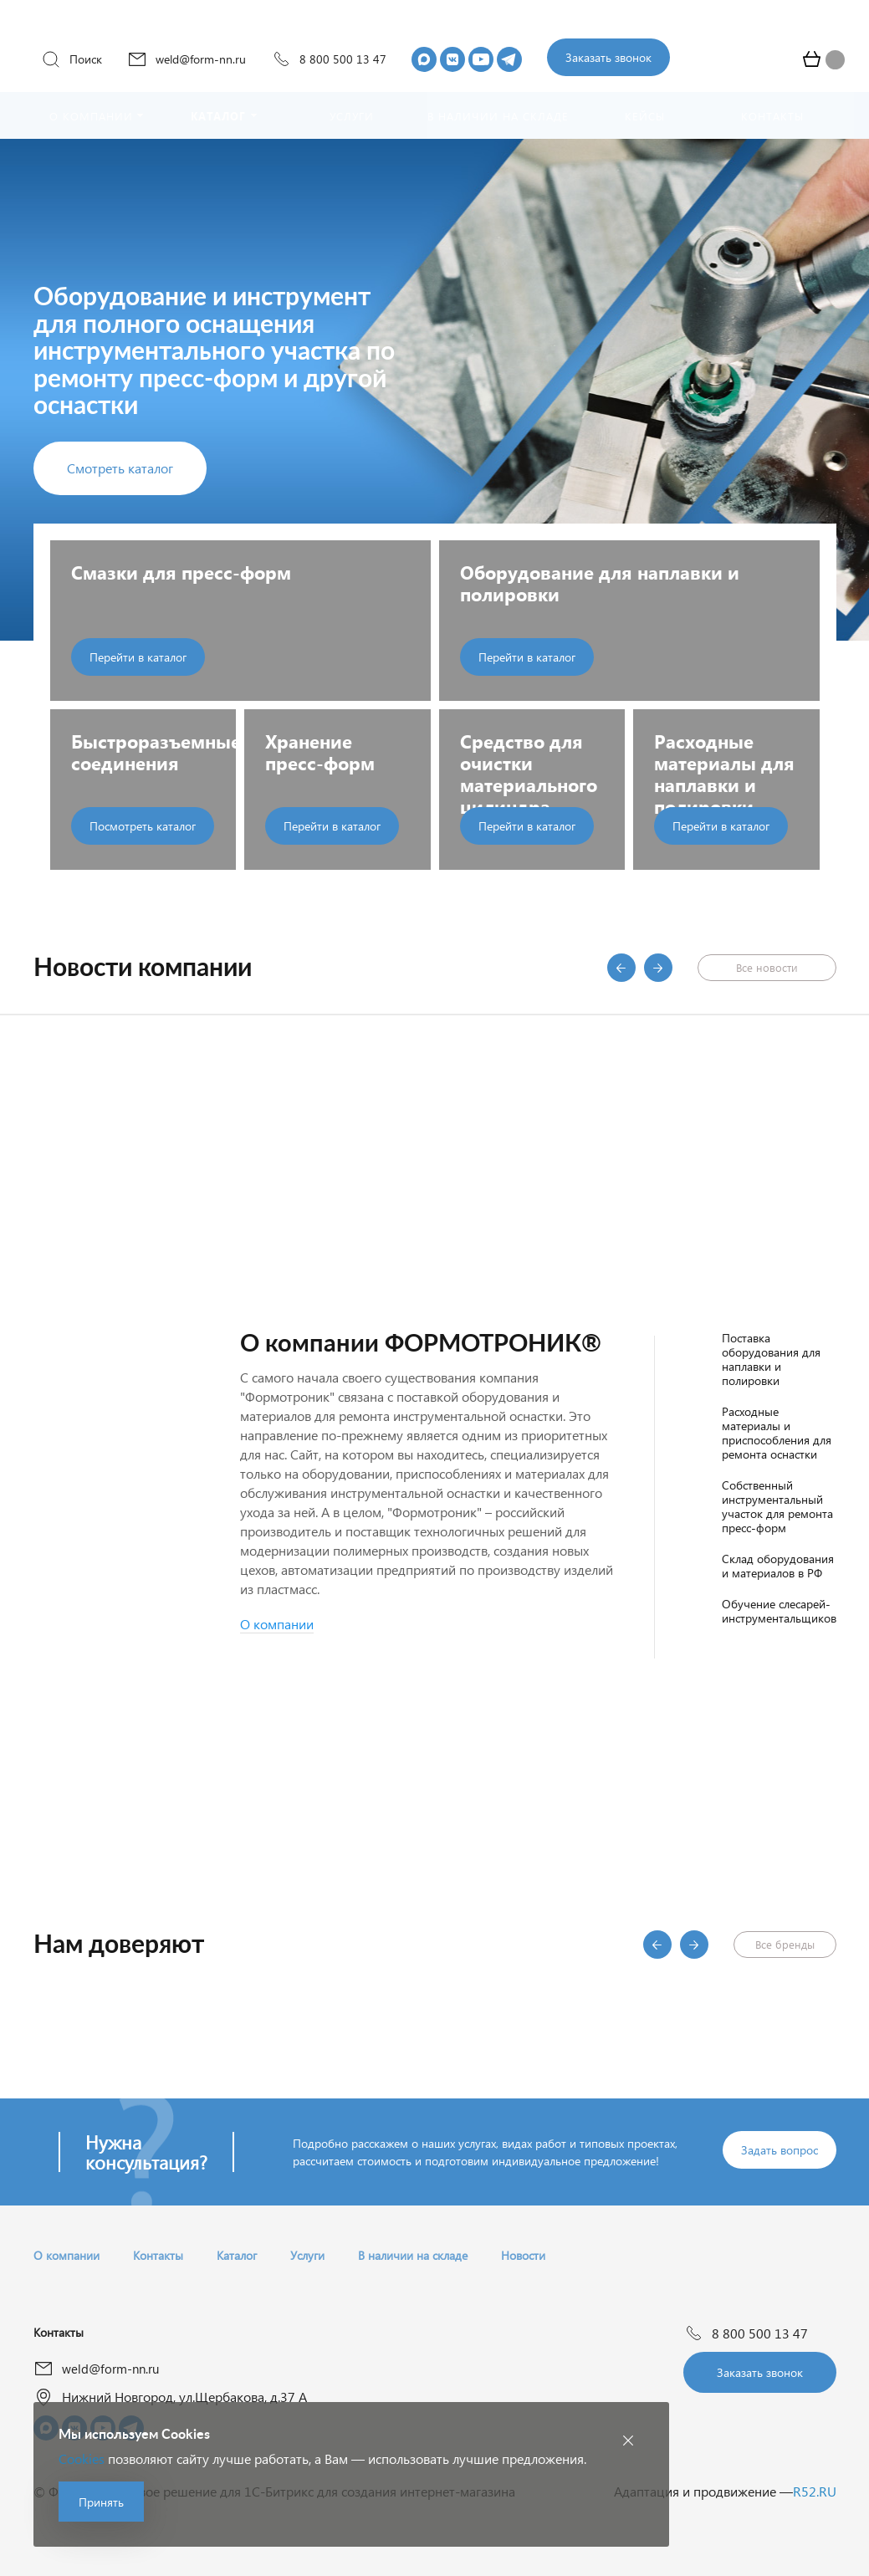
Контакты (158, 2255)
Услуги (307, 2255)
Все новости (767, 967)
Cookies (82, 2458)
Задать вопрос (779, 2150)
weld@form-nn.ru (186, 59)
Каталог (237, 2255)
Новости (523, 2255)
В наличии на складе (413, 2255)
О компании (66, 2255)
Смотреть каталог (120, 468)
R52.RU (814, 2491)
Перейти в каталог (138, 657)
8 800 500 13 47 (328, 59)
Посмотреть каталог (142, 826)
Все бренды (785, 1944)
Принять (101, 2502)
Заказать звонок (608, 57)
